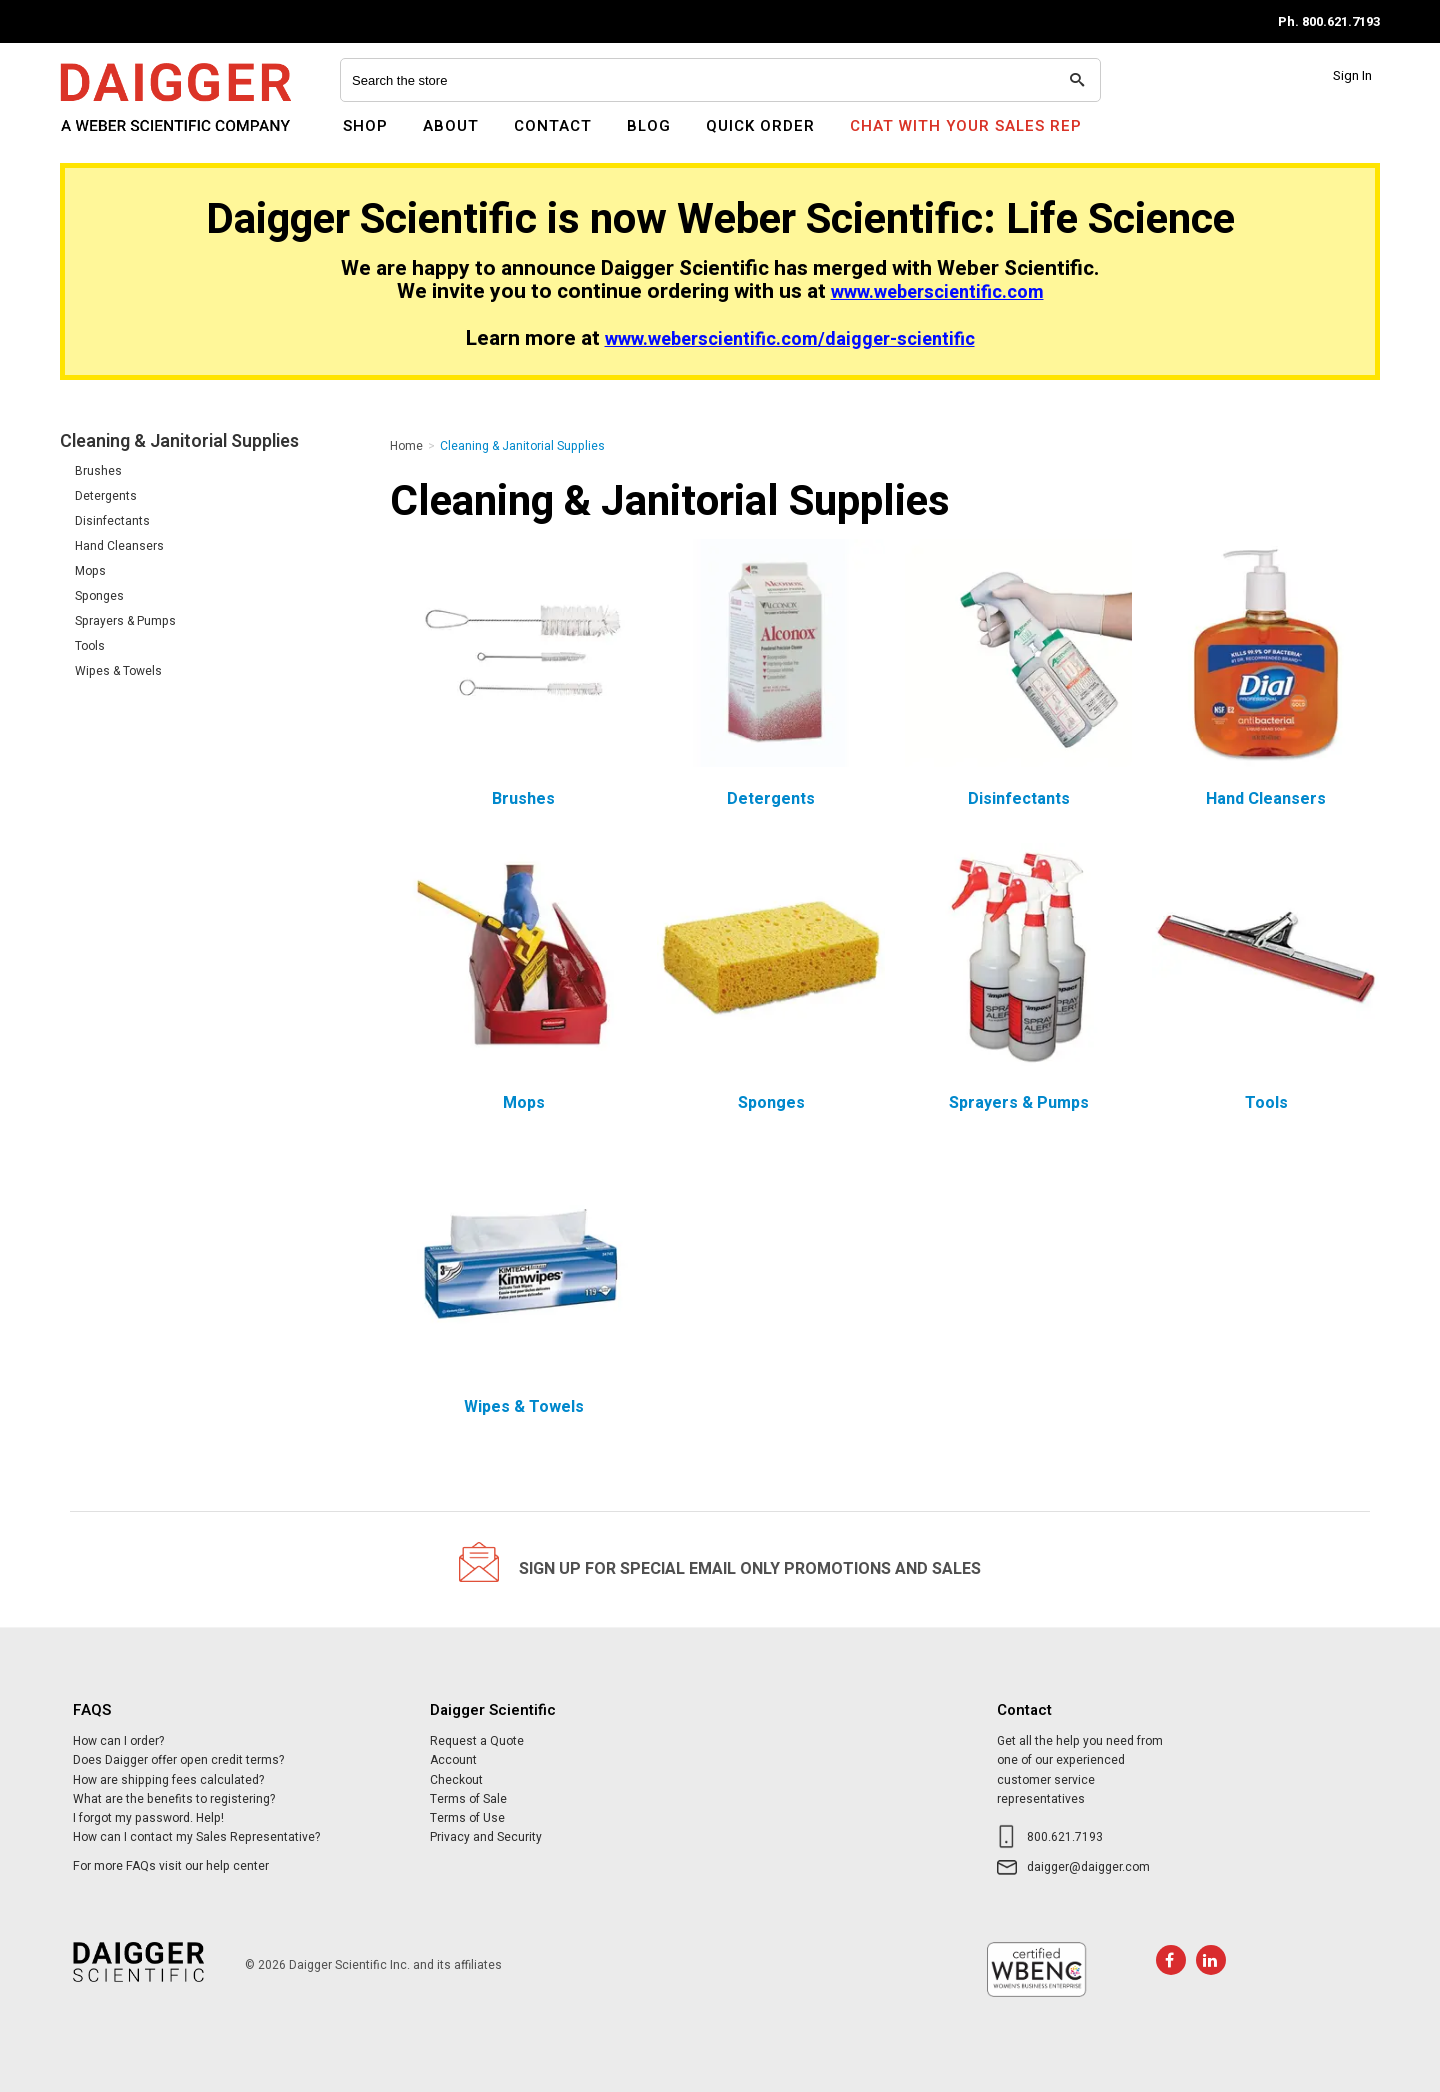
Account (453, 1760)
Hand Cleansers (119, 546)
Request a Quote (477, 1741)
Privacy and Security (486, 1837)
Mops (90, 571)
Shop (365, 126)
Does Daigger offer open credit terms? (178, 1760)
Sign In (1352, 75)
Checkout (456, 1780)
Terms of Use (467, 1818)
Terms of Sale (468, 1799)
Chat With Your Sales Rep (966, 126)
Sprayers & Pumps (125, 621)
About (451, 126)
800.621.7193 (1065, 1837)
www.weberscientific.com (937, 292)
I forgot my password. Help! (148, 1818)
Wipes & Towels (118, 671)
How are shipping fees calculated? (168, 1780)
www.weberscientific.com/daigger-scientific (790, 339)
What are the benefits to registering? (174, 1799)
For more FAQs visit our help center (171, 1866)
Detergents (106, 496)
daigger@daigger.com (1088, 1867)
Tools (90, 646)
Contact (553, 126)
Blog (649, 126)
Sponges (99, 596)
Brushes (98, 471)
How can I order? (118, 1741)
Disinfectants (112, 521)
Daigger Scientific (114, 138)
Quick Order (760, 126)
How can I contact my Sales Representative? (196, 1837)
